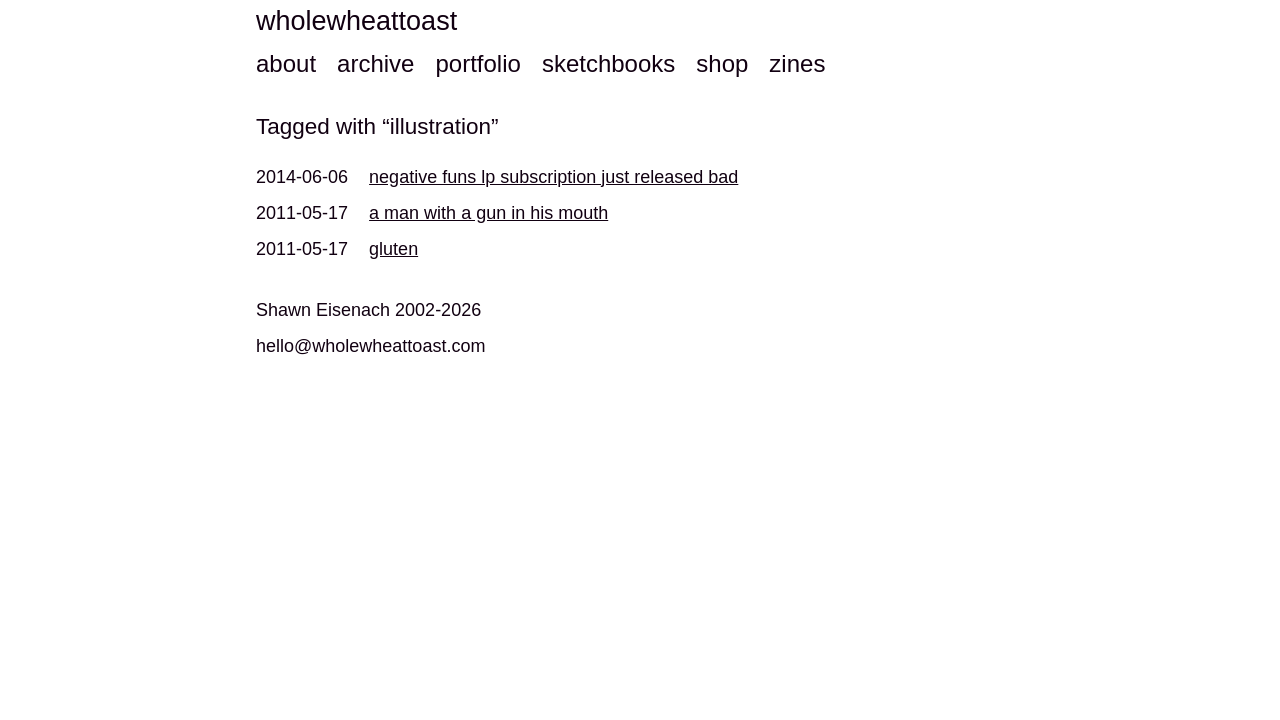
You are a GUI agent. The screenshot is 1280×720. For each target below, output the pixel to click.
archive (375, 63)
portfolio (477, 63)
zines (797, 63)
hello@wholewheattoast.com (370, 346)
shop (722, 63)
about (286, 63)
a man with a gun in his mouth (488, 213)
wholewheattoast (356, 21)
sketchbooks (608, 63)
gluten (393, 249)
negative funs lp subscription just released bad (553, 177)
